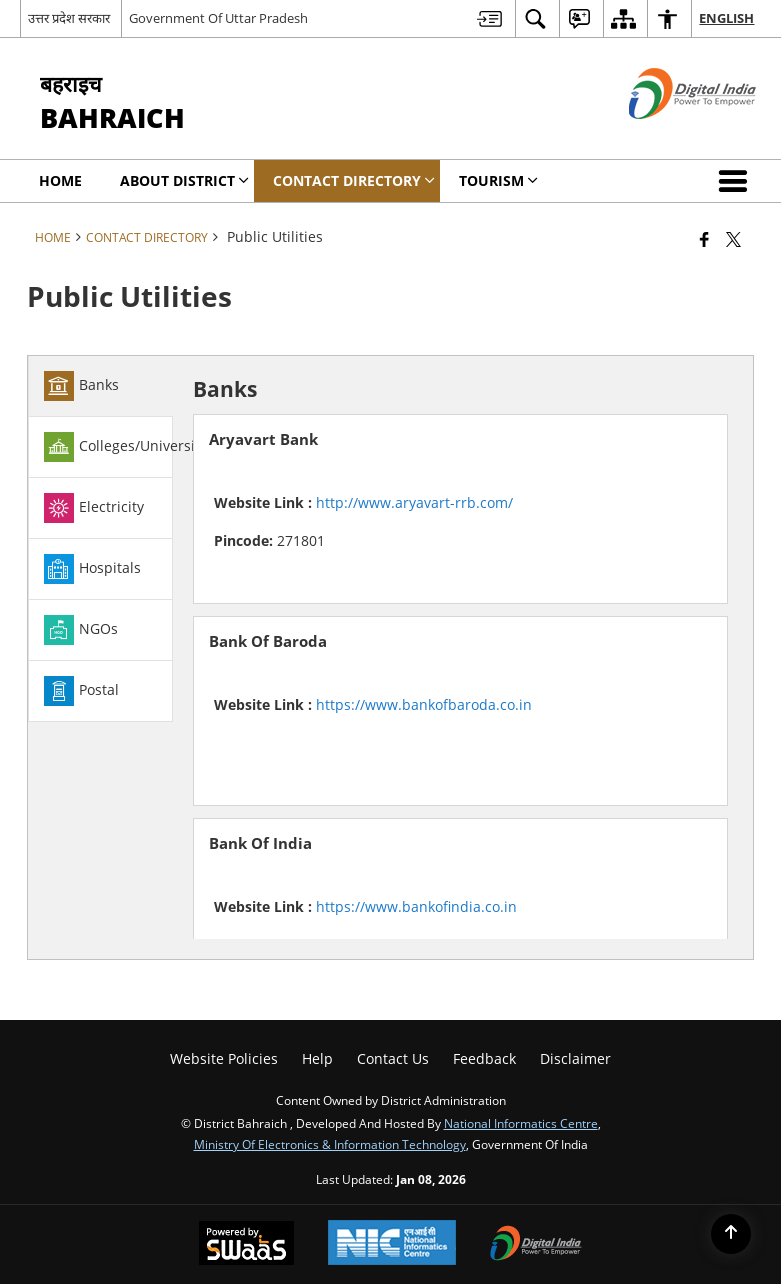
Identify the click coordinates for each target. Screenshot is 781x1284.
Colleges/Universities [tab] (131, 447)
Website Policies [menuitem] (224, 1058)
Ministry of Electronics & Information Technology (330, 1144)
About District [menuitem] (184, 180)
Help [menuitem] (317, 1058)
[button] (737, 181)
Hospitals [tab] (92, 569)
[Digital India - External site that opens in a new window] (667, 135)
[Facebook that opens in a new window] (704, 239)
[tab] (100, 386)
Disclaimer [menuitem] (575, 1058)
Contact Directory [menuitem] (354, 180)
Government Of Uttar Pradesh (218, 18)
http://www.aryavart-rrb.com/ (414, 502)
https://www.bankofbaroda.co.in (424, 704)
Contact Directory (147, 237)
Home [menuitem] (60, 180)
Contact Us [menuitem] (393, 1058)
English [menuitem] (726, 18)
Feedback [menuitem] (484, 1058)
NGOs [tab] (81, 630)
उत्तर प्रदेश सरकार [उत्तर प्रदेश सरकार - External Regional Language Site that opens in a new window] (69, 18)
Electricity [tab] (94, 508)
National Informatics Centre (521, 1123)
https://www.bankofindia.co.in (416, 906)
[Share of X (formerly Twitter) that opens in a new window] (733, 239)
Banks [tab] (81, 386)
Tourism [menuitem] (498, 180)
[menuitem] (489, 18)
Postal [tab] (81, 691)
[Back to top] (731, 1234)
